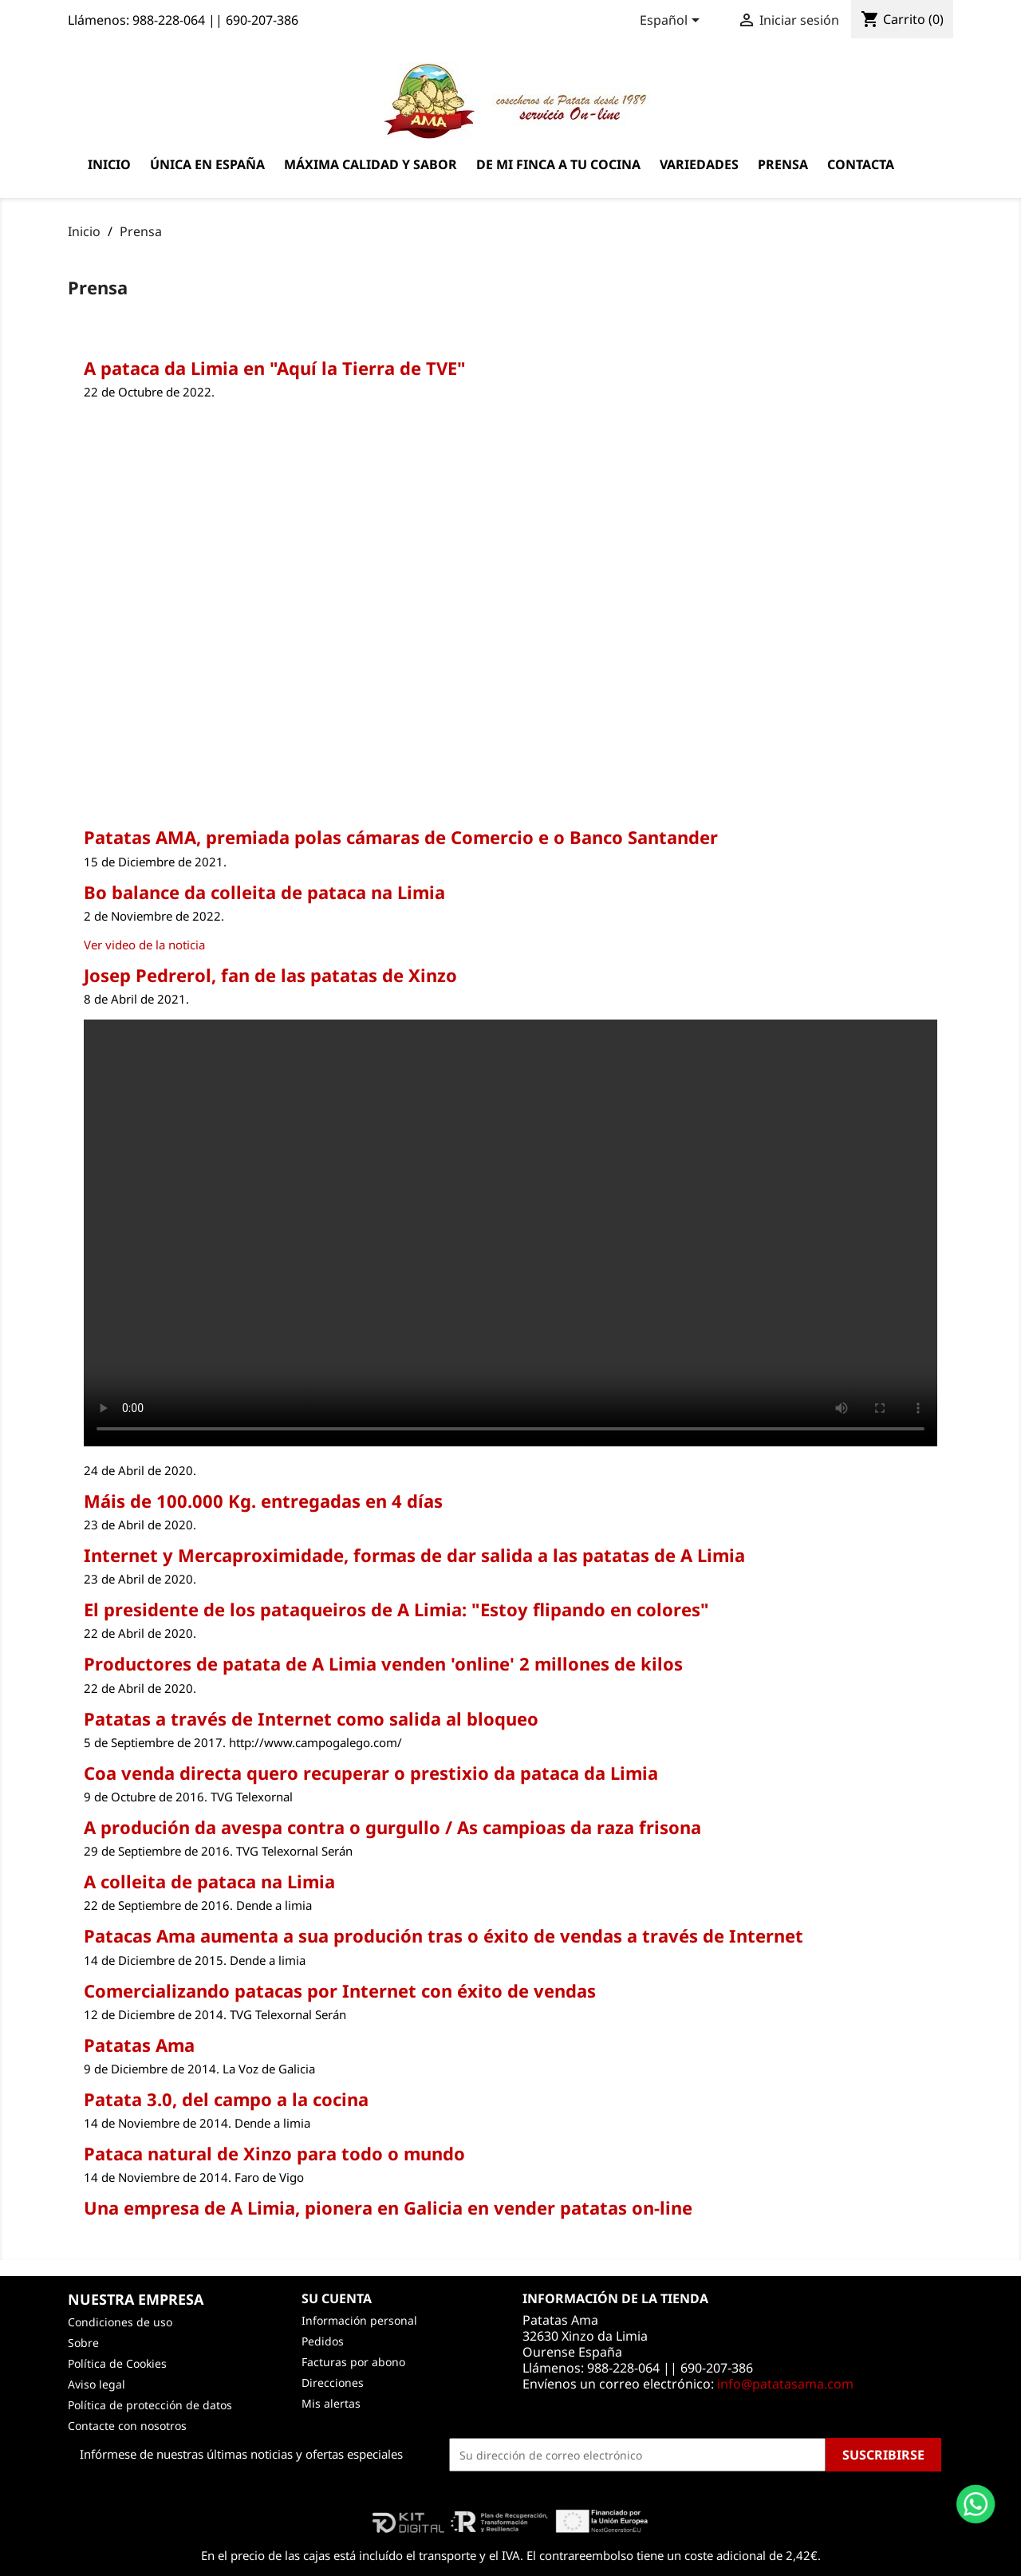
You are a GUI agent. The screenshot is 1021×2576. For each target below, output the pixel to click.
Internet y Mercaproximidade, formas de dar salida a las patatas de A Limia (414, 1555)
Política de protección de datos (150, 2404)
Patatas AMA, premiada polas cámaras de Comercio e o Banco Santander (401, 837)
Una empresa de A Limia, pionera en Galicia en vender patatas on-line (388, 2207)
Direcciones (333, 2382)
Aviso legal (96, 2384)
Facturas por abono (353, 2361)
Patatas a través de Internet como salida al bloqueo (311, 1718)
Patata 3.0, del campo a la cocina (226, 2099)
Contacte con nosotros (127, 2425)
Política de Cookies (117, 2363)
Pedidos (323, 2341)
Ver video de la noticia (144, 945)
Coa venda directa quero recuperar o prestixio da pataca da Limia (371, 1773)
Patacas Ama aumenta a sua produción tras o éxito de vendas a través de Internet (443, 1935)
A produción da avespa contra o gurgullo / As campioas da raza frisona (392, 1827)
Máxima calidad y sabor (370, 164)
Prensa (783, 164)
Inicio (109, 164)
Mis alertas (331, 2403)
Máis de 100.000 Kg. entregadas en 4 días (263, 1501)
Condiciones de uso (120, 2321)
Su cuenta (337, 2298)
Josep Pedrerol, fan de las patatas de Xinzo (270, 975)
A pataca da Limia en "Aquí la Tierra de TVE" (275, 368)
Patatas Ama (139, 2045)
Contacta (860, 164)
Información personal (359, 2320)
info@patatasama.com (785, 2384)
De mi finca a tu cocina (558, 164)
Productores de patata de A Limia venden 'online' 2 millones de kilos (383, 1663)
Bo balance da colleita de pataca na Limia (264, 892)
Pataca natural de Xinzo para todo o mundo (274, 2153)
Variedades (699, 164)
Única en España (207, 164)
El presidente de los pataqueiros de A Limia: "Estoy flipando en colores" (396, 1609)
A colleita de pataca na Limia (209, 1881)
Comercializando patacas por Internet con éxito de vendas (340, 1990)
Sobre (83, 2342)
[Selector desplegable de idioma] (672, 21)
